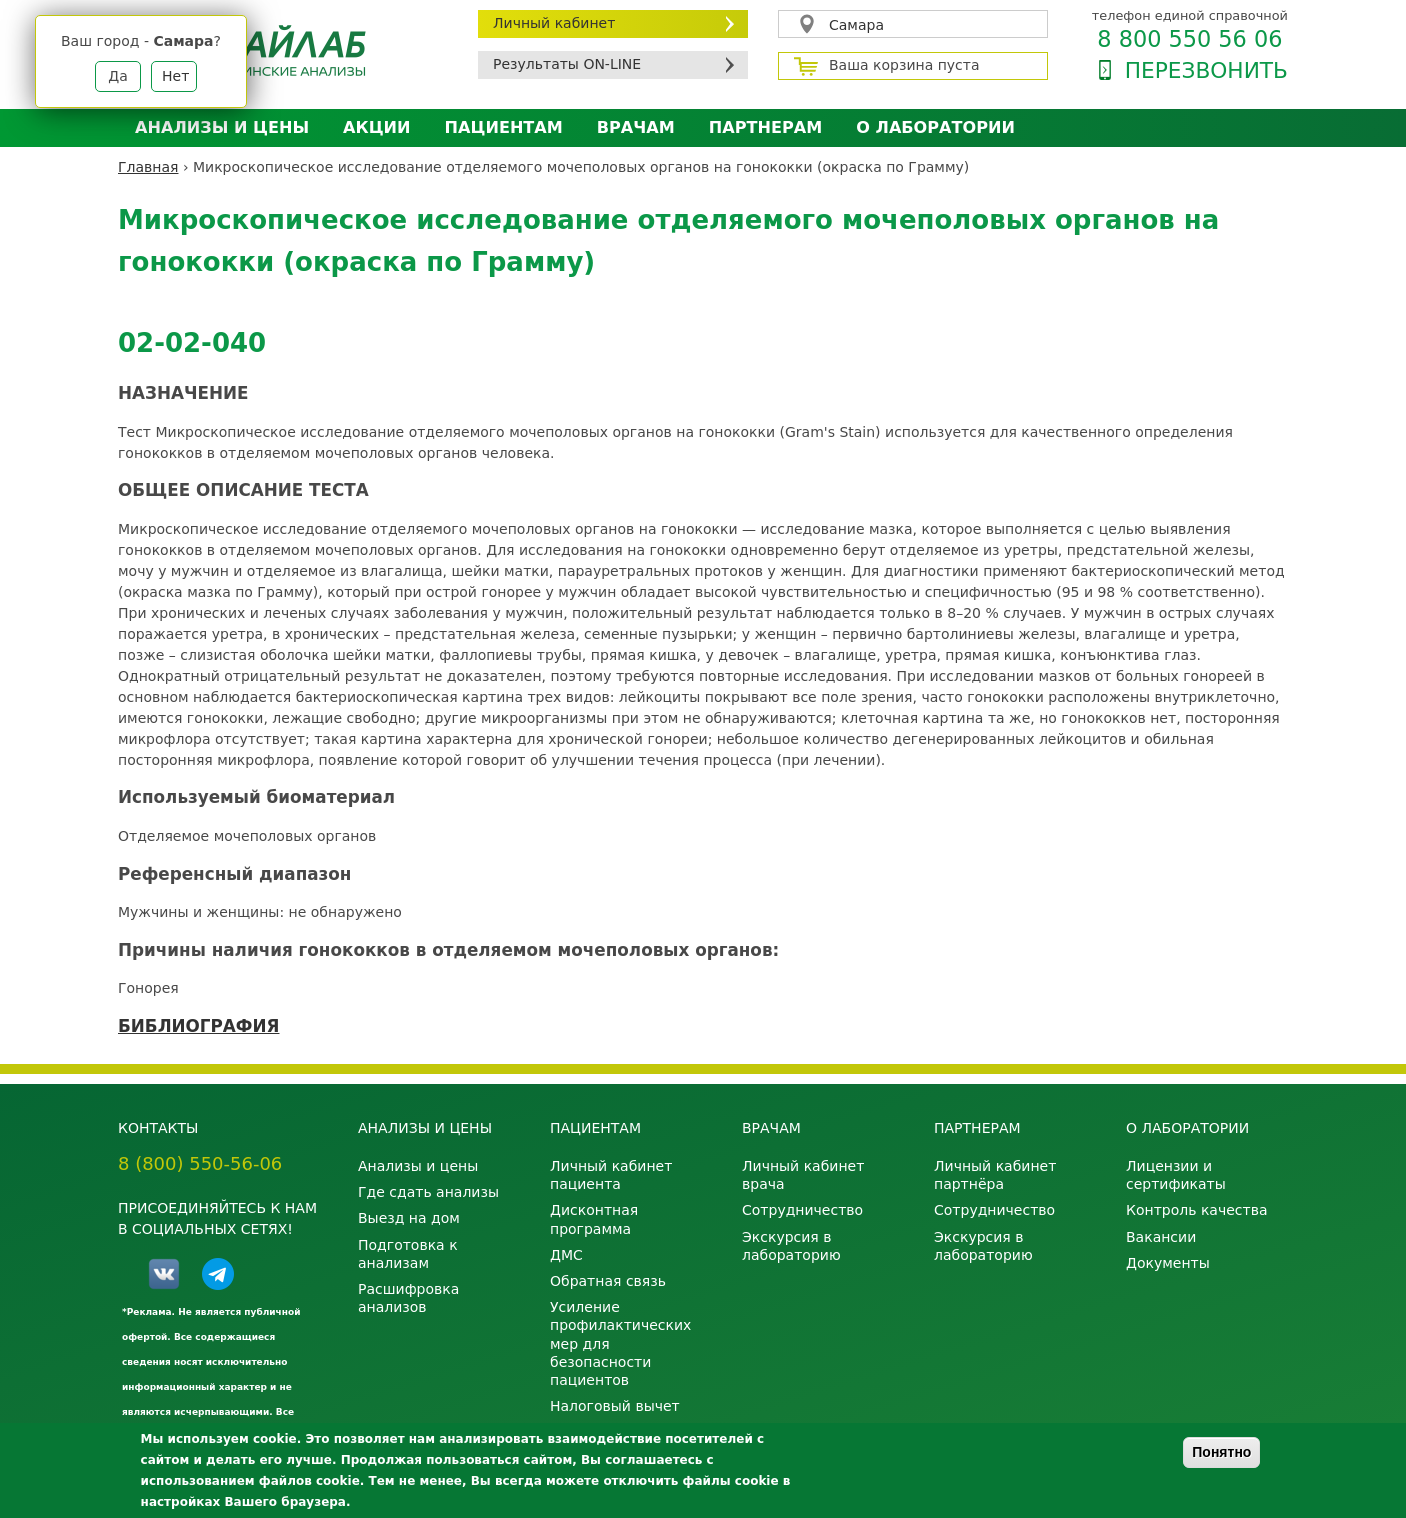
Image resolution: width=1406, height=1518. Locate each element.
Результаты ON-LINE (567, 64)
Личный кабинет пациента (611, 1175)
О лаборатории (935, 127)
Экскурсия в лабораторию (791, 1246)
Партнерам (765, 127)
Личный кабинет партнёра (995, 1175)
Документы (1168, 1263)
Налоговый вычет (615, 1406)
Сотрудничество (802, 1210)
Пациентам (504, 127)
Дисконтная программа (594, 1219)
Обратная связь (608, 1281)
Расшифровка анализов (408, 1298)
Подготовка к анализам (408, 1254)
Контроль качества (1197, 1210)
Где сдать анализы (428, 1192)
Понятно (1221, 1452)
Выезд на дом (409, 1218)
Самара (856, 25)
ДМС (566, 1255)
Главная (148, 167)
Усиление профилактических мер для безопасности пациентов (620, 1343)
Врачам (636, 127)
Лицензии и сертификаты (1176, 1175)
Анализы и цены (222, 127)
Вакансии (1161, 1237)
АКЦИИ (376, 127)
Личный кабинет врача (803, 1175)
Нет (175, 76)
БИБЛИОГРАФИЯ (198, 1026)
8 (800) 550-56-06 (200, 1163)
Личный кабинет (554, 23)
